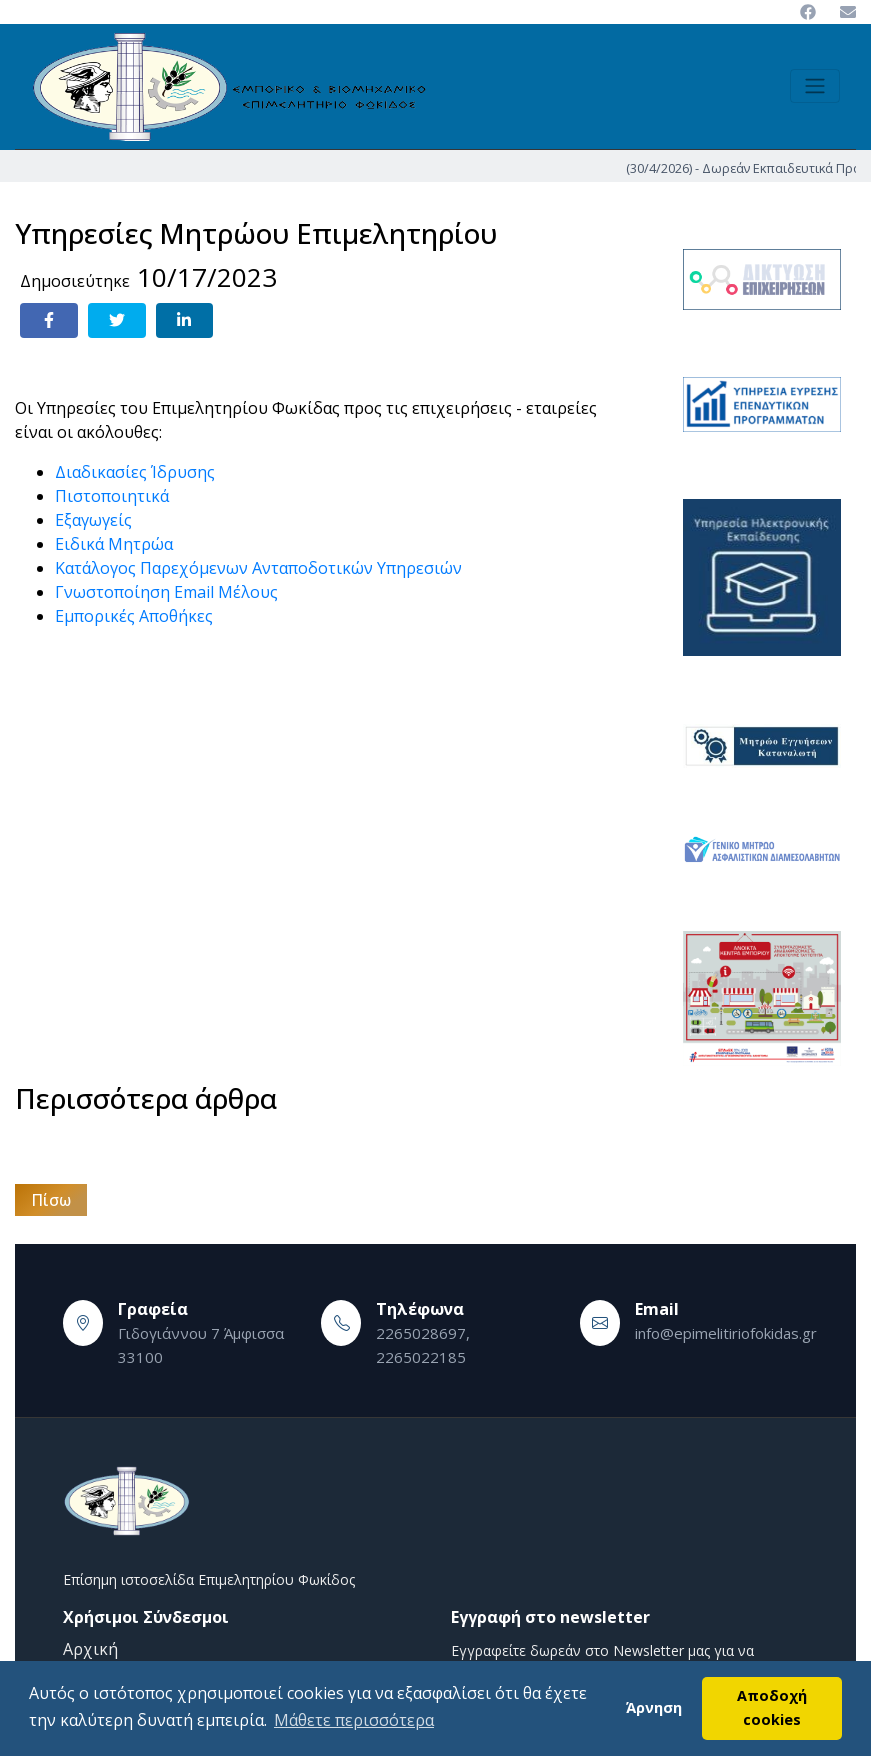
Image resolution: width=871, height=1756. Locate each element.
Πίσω (51, 1200)
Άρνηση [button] (654, 1707)
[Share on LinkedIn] (185, 320)
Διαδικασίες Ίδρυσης (135, 472)
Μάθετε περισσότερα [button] (354, 1720)
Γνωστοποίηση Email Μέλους (166, 592)
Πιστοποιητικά (112, 496)
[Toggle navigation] (815, 86)
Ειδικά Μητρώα (114, 544)
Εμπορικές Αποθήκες (134, 616)
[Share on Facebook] (49, 320)
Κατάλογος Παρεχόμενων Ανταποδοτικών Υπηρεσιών (258, 568)
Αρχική (90, 1649)
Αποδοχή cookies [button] (772, 1707)
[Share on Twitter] (117, 320)
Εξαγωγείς (93, 520)
